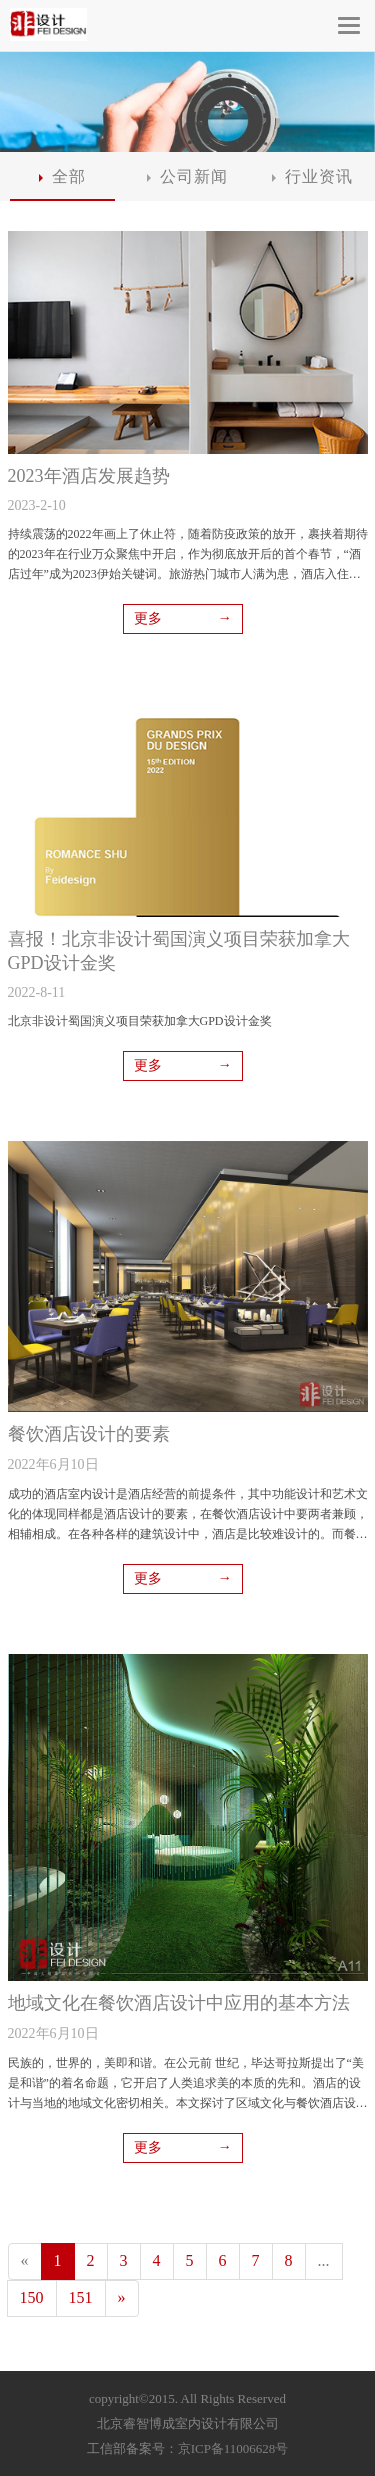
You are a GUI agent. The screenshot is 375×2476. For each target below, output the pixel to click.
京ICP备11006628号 (233, 2448)
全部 (62, 176)
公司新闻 (187, 176)
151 (81, 2297)
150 (32, 2297)
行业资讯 (312, 176)
